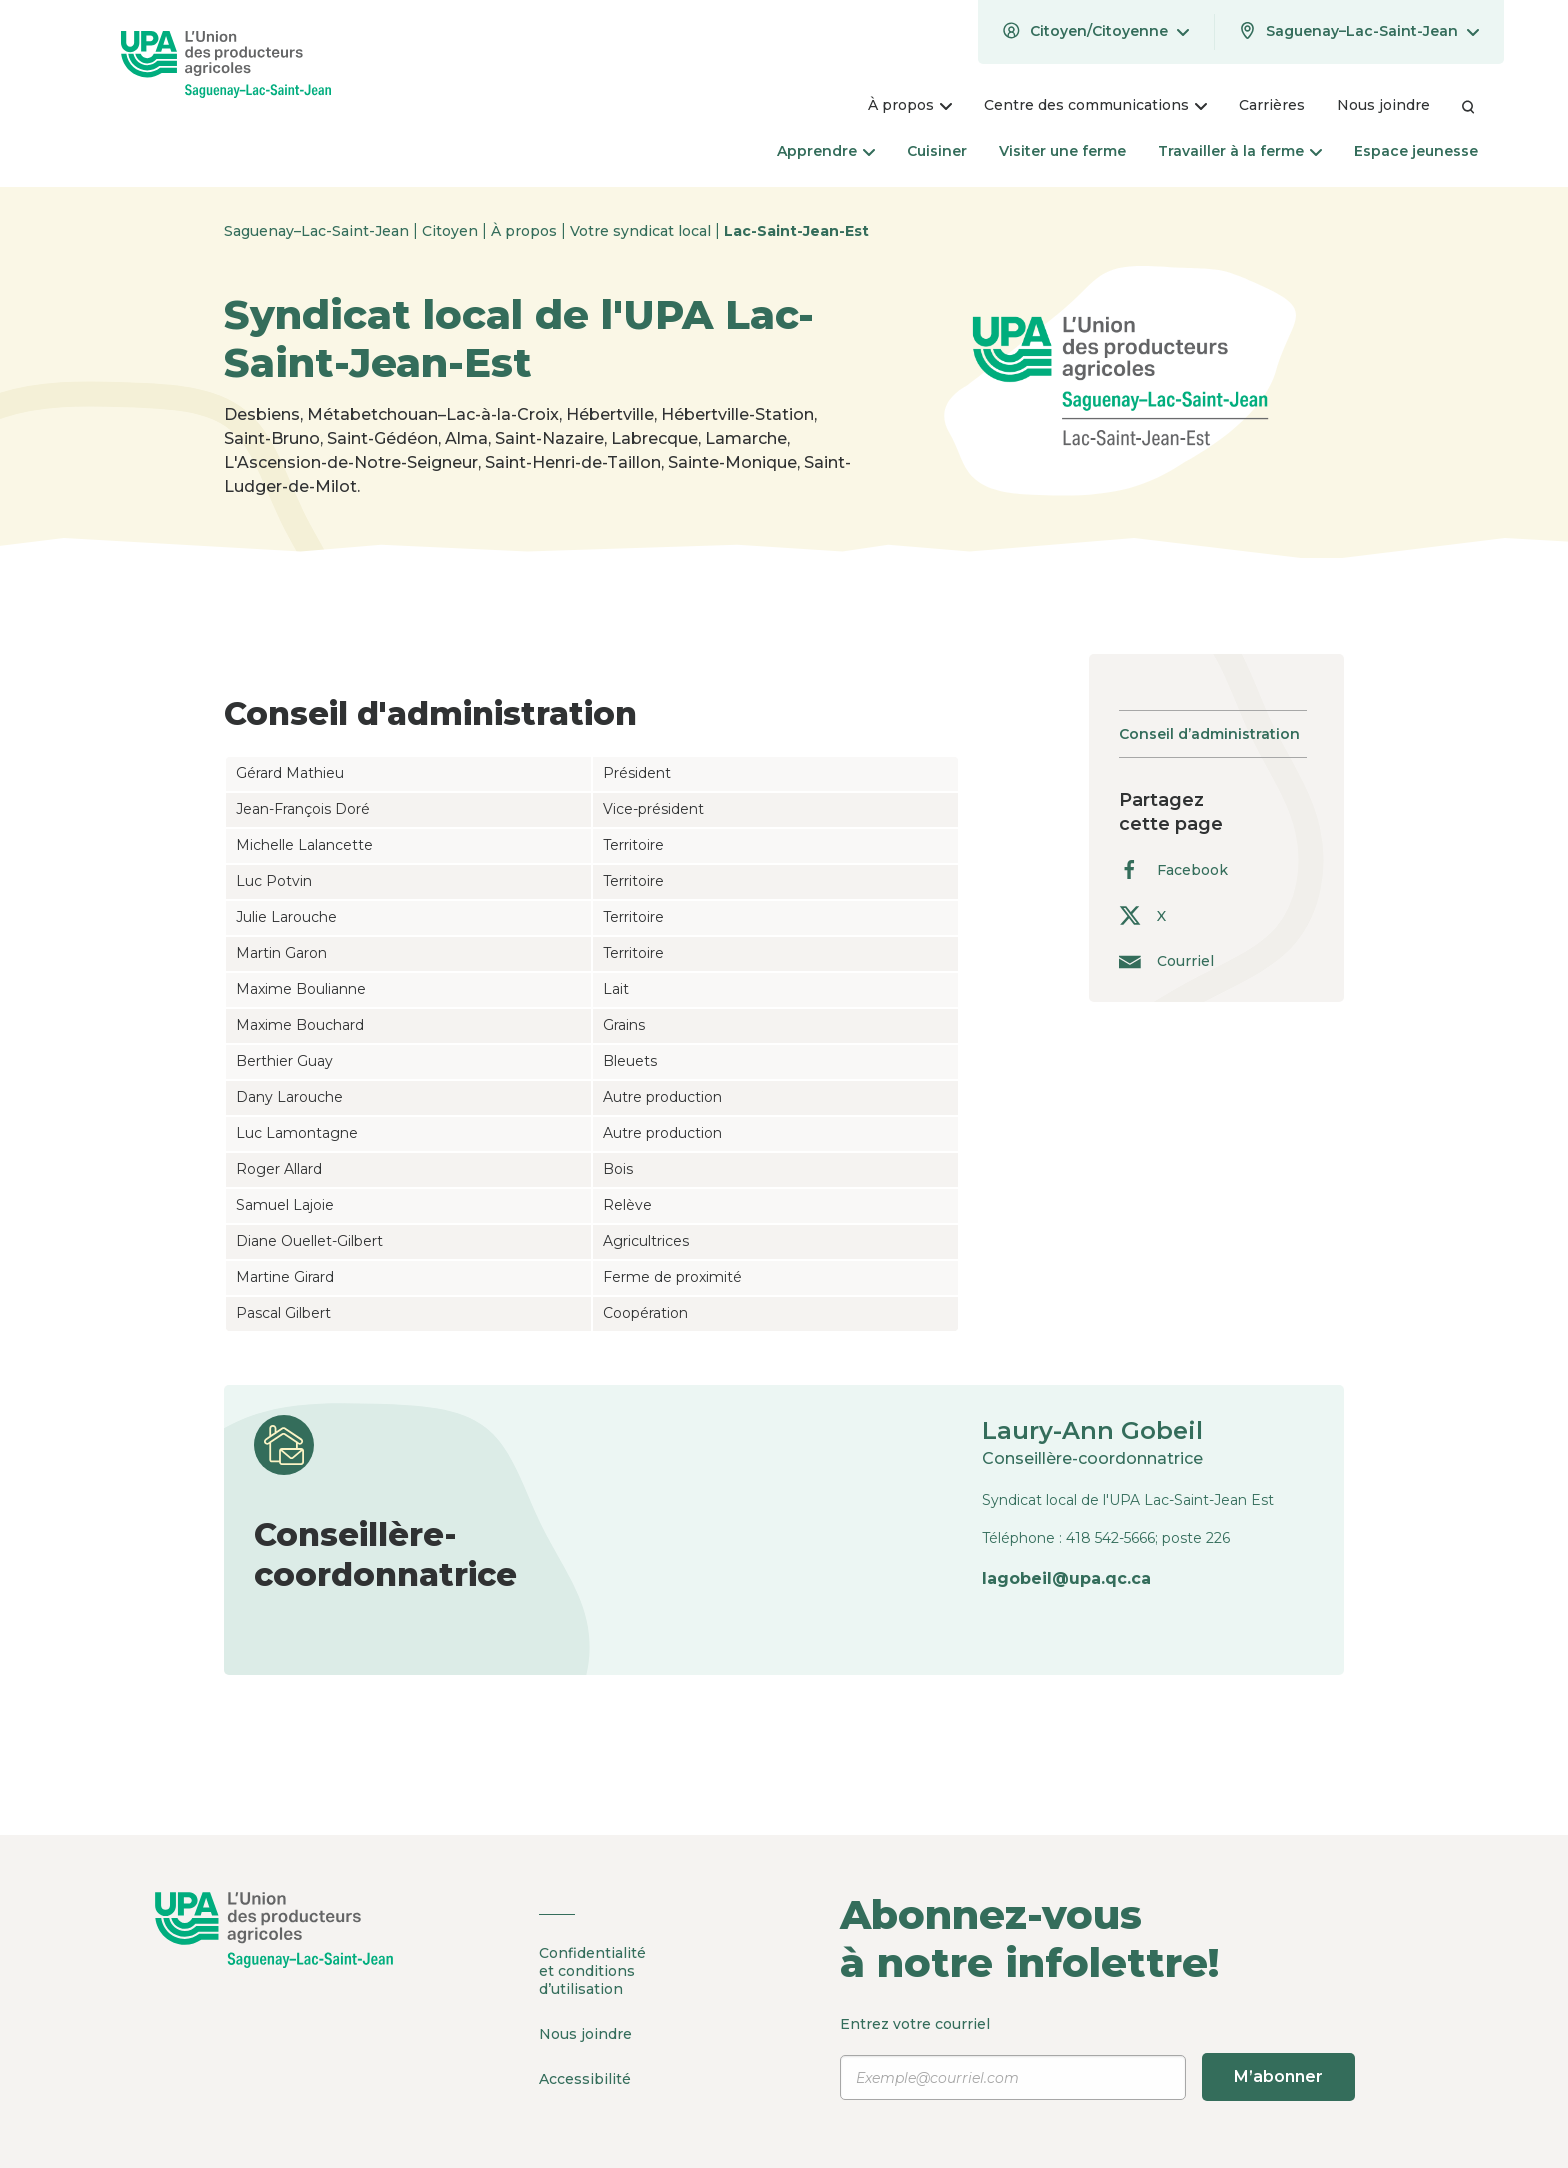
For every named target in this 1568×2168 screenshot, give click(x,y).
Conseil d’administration (1209, 734)
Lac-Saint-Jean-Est (796, 231)
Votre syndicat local (642, 231)
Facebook (1173, 869)
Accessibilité (585, 2079)
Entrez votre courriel (1097, 2058)
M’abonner (1278, 2076)
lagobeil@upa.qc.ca (1066, 1578)
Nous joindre (585, 2034)
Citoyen (452, 231)
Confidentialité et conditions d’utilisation (592, 1971)
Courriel (1166, 960)
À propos (526, 231)
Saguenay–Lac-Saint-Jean (318, 231)
